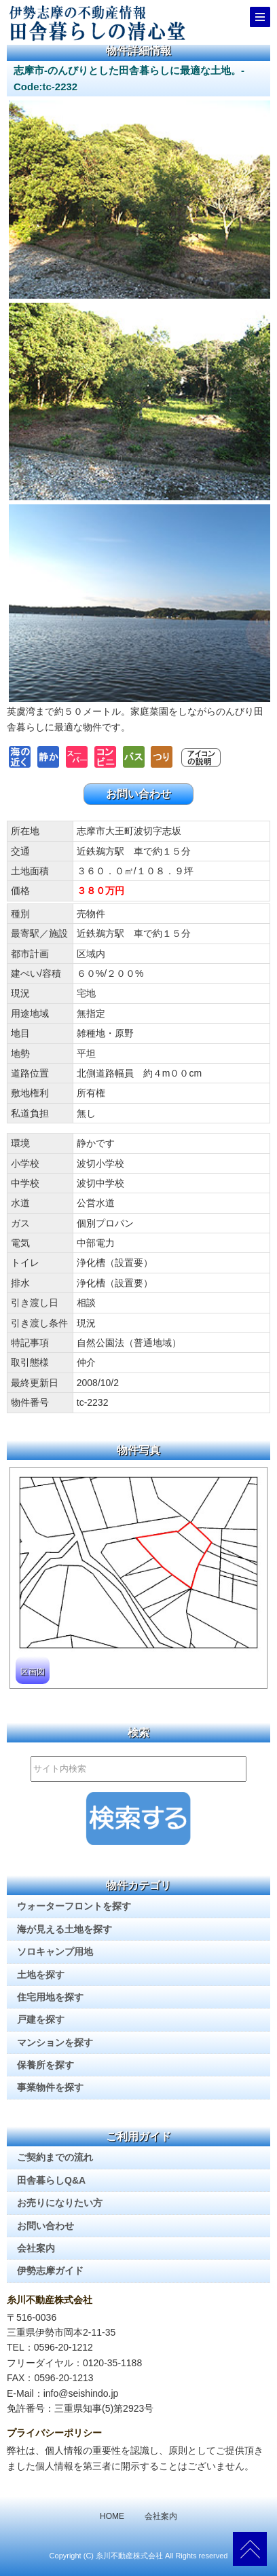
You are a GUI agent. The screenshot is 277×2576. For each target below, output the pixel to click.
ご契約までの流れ (55, 2157)
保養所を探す (45, 2064)
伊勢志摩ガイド (50, 2270)
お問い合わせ (138, 794)
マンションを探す (55, 2042)
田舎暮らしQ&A (51, 2180)
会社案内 (36, 2248)
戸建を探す (40, 2019)
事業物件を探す (50, 2087)
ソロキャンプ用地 (55, 1951)
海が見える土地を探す (64, 1929)
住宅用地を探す (50, 1997)
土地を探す (40, 1974)
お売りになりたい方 (60, 2202)
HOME (112, 2516)
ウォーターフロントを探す (74, 1906)
